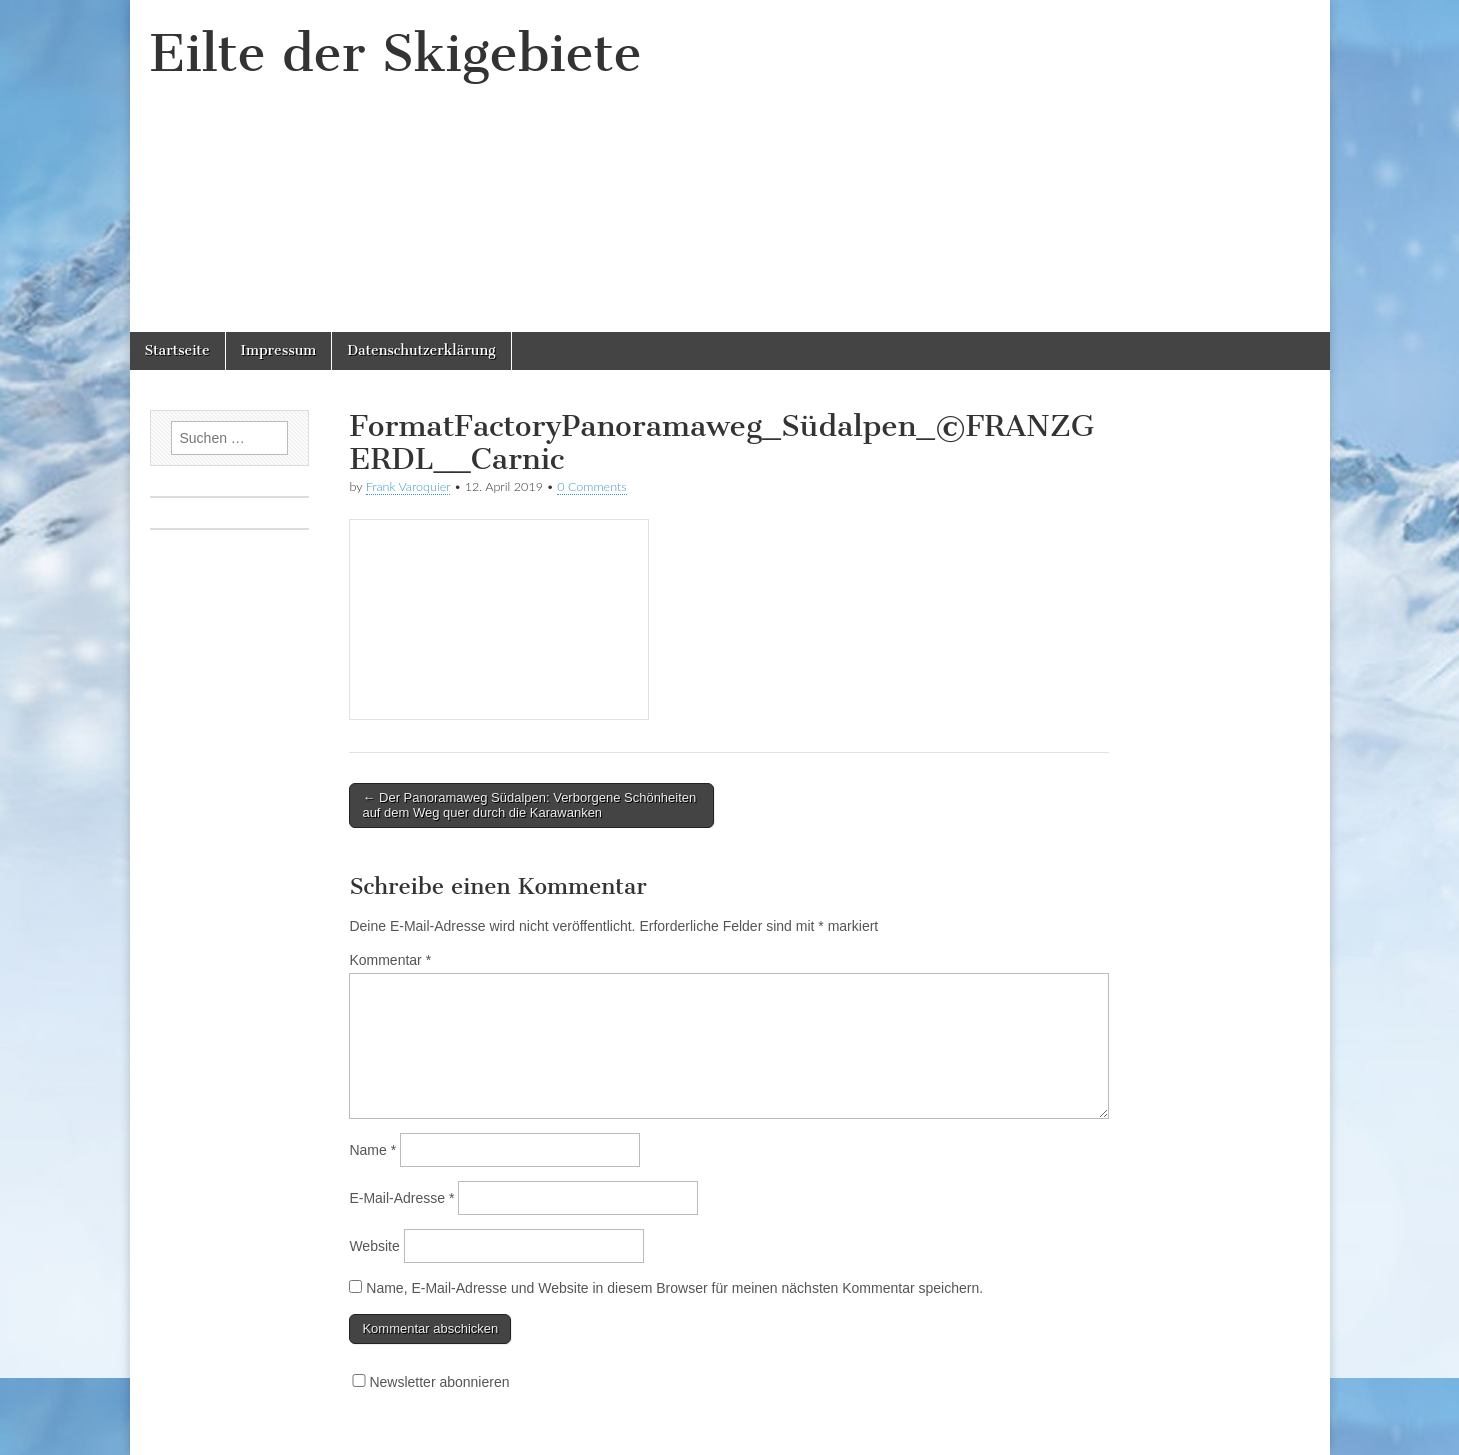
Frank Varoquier (408, 486)
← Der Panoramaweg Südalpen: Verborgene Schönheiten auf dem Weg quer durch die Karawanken (529, 805)
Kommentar (390, 960)
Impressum (279, 350)
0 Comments (592, 486)
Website (374, 1246)
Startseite (177, 350)
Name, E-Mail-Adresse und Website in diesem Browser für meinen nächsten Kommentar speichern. (674, 1288)
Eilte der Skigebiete (396, 53)
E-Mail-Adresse (401, 1198)
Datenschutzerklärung (421, 350)
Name (372, 1150)
